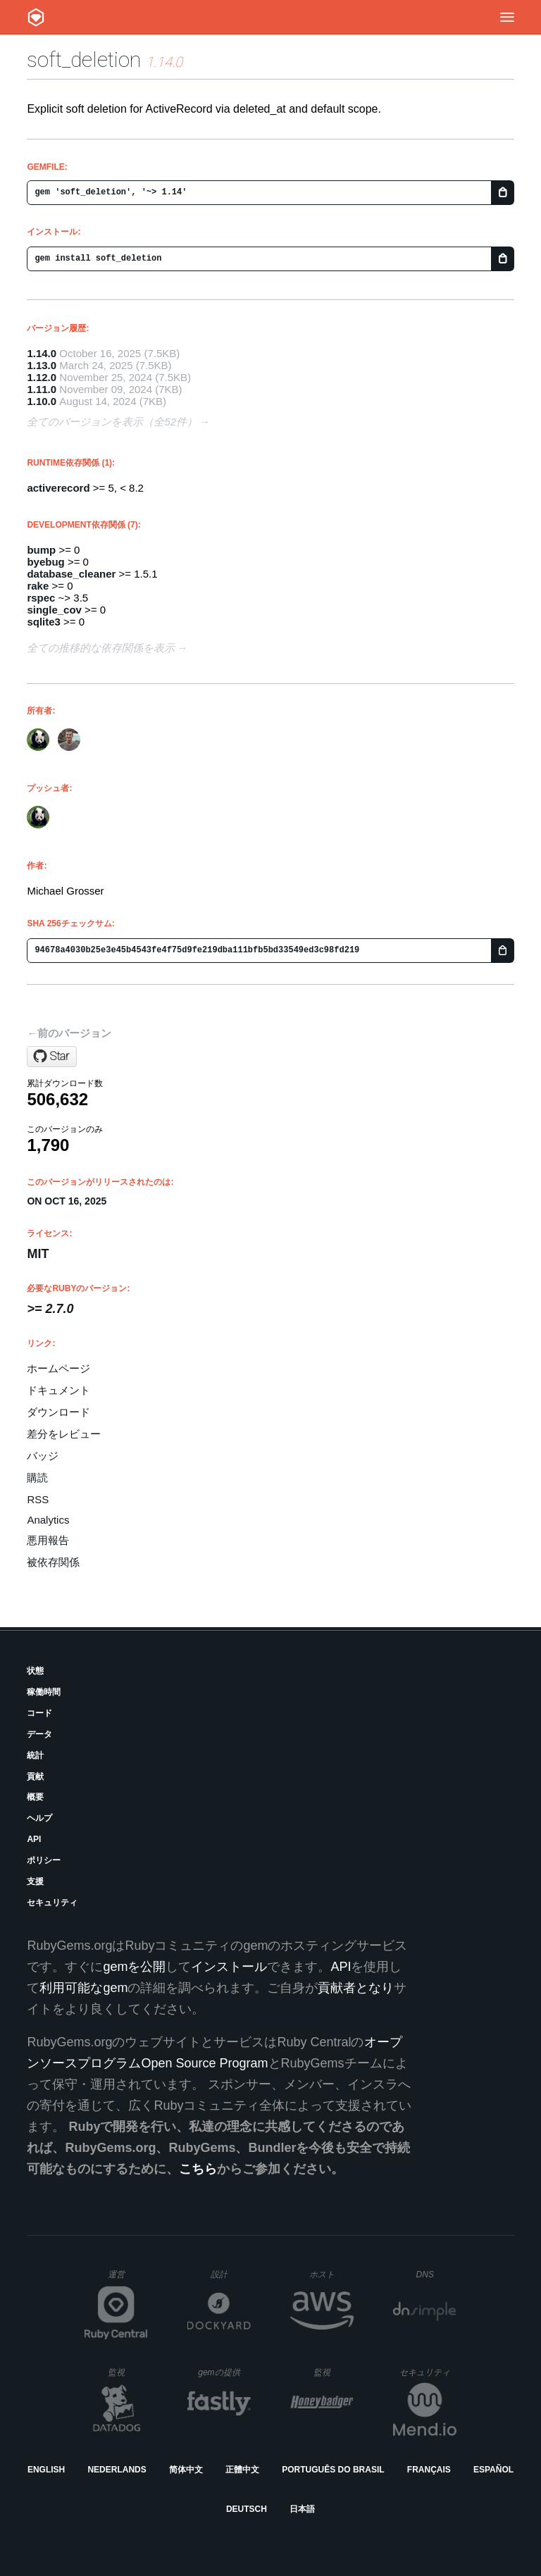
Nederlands (116, 2470)
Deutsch (246, 2509)
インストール (229, 1967)
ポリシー (44, 1860)
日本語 (302, 2509)
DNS (436, 2274)
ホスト (331, 2274)
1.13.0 (41, 365)
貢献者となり (356, 1988)
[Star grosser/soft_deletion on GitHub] (52, 1056)
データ (39, 1734)
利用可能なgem (83, 1988)
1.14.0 (41, 353)
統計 (35, 1755)
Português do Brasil (333, 2470)
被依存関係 (53, 1562)
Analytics (48, 1520)
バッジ (42, 1456)
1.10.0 (41, 401)
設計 (231, 2274)
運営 (128, 2279)
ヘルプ (39, 1818)
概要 (35, 1797)
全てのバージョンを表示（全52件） (112, 422)
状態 (35, 1671)
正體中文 (242, 2470)
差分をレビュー (64, 1434)
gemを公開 (134, 1967)
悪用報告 (48, 1540)
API (34, 1839)
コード (39, 1713)
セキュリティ (52, 1903)
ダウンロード (58, 1412)
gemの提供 (224, 2372)
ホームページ (58, 1368)
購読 (37, 1477)
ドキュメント (58, 1390)
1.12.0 (41, 377)
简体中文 (186, 2470)
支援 (35, 1881)
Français (429, 2470)
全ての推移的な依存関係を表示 (101, 648)
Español (493, 2470)
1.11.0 (41, 389)
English (46, 2470)
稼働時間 (44, 1692)
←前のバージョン (69, 1033)
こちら (198, 2169)
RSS (38, 1499)
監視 (128, 2372)
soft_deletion (84, 59)
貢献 (35, 1776)
